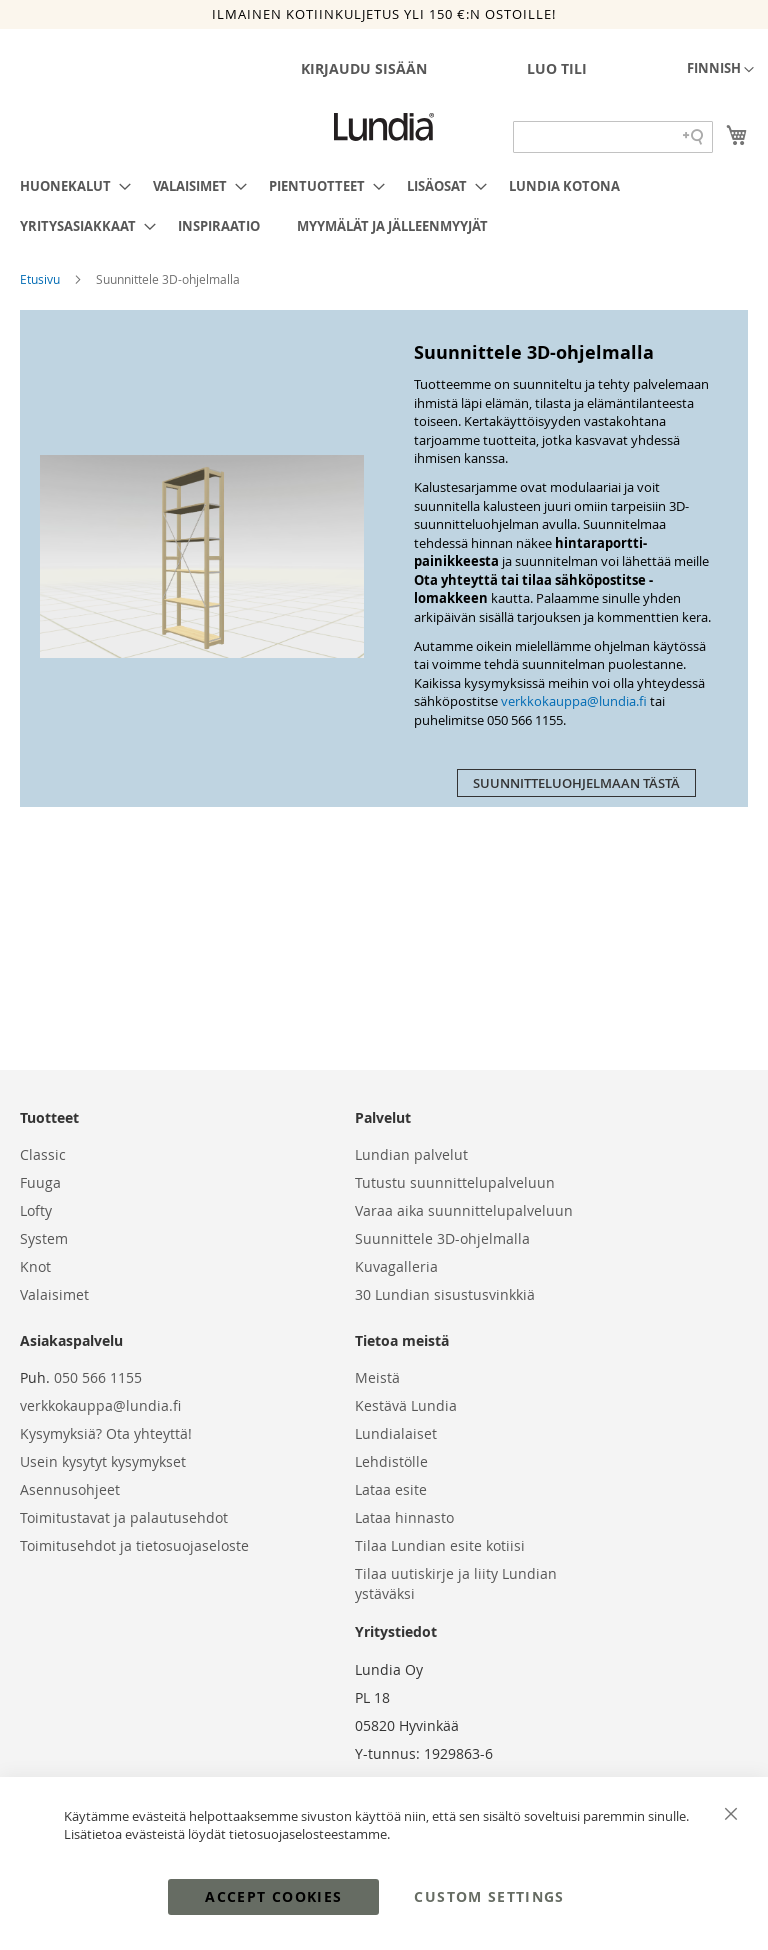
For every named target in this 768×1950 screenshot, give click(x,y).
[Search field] (613, 137)
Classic (43, 1154)
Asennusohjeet (70, 1489)
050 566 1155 (98, 1377)
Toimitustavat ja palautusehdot (124, 1517)
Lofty (36, 1210)
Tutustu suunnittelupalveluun (455, 1182)
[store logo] (384, 127)
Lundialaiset (396, 1433)
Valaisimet (54, 1294)
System (44, 1238)
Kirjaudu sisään (364, 68)
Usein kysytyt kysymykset (103, 1461)
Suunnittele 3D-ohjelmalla (442, 1238)
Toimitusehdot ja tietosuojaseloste (134, 1545)
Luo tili (557, 68)
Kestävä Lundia (406, 1405)
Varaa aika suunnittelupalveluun (464, 1210)
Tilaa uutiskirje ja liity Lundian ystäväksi (456, 1583)
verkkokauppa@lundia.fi (574, 701)
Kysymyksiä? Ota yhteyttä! (106, 1433)
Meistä (377, 1377)
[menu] (384, 206)
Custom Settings (489, 1896)
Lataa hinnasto (404, 1517)
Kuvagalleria (396, 1266)
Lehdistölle (391, 1461)
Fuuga (40, 1182)
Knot (35, 1266)
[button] (720, 70)
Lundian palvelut (411, 1154)
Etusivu (41, 279)
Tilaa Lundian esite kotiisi (440, 1545)
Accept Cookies (273, 1896)
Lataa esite (391, 1489)
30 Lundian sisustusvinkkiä (445, 1294)
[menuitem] (69, 186)
